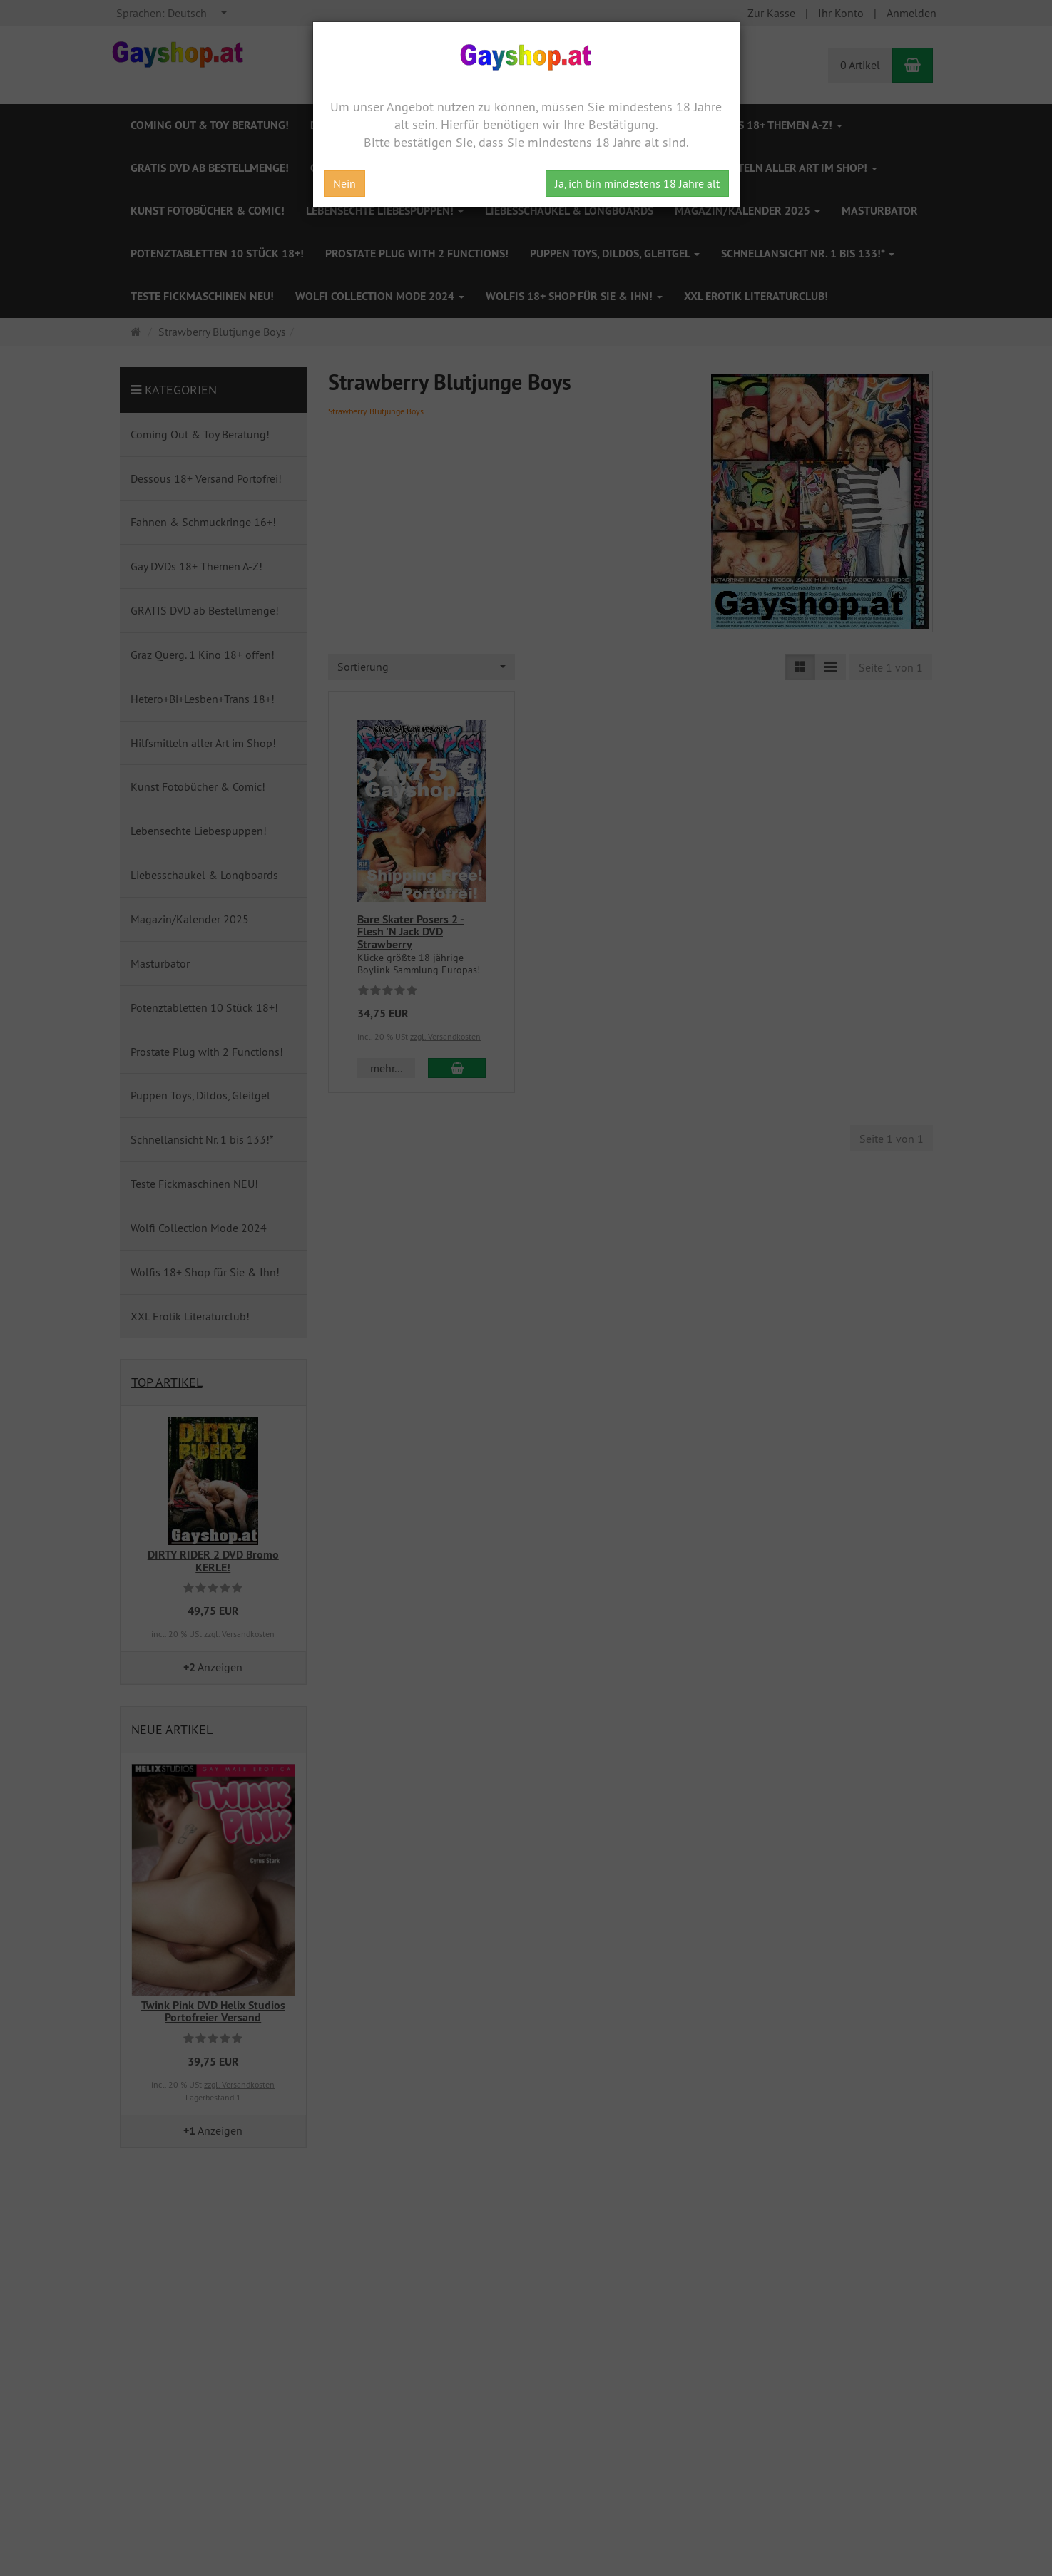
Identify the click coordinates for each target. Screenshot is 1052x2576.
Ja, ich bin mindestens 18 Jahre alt (637, 183)
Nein (344, 183)
